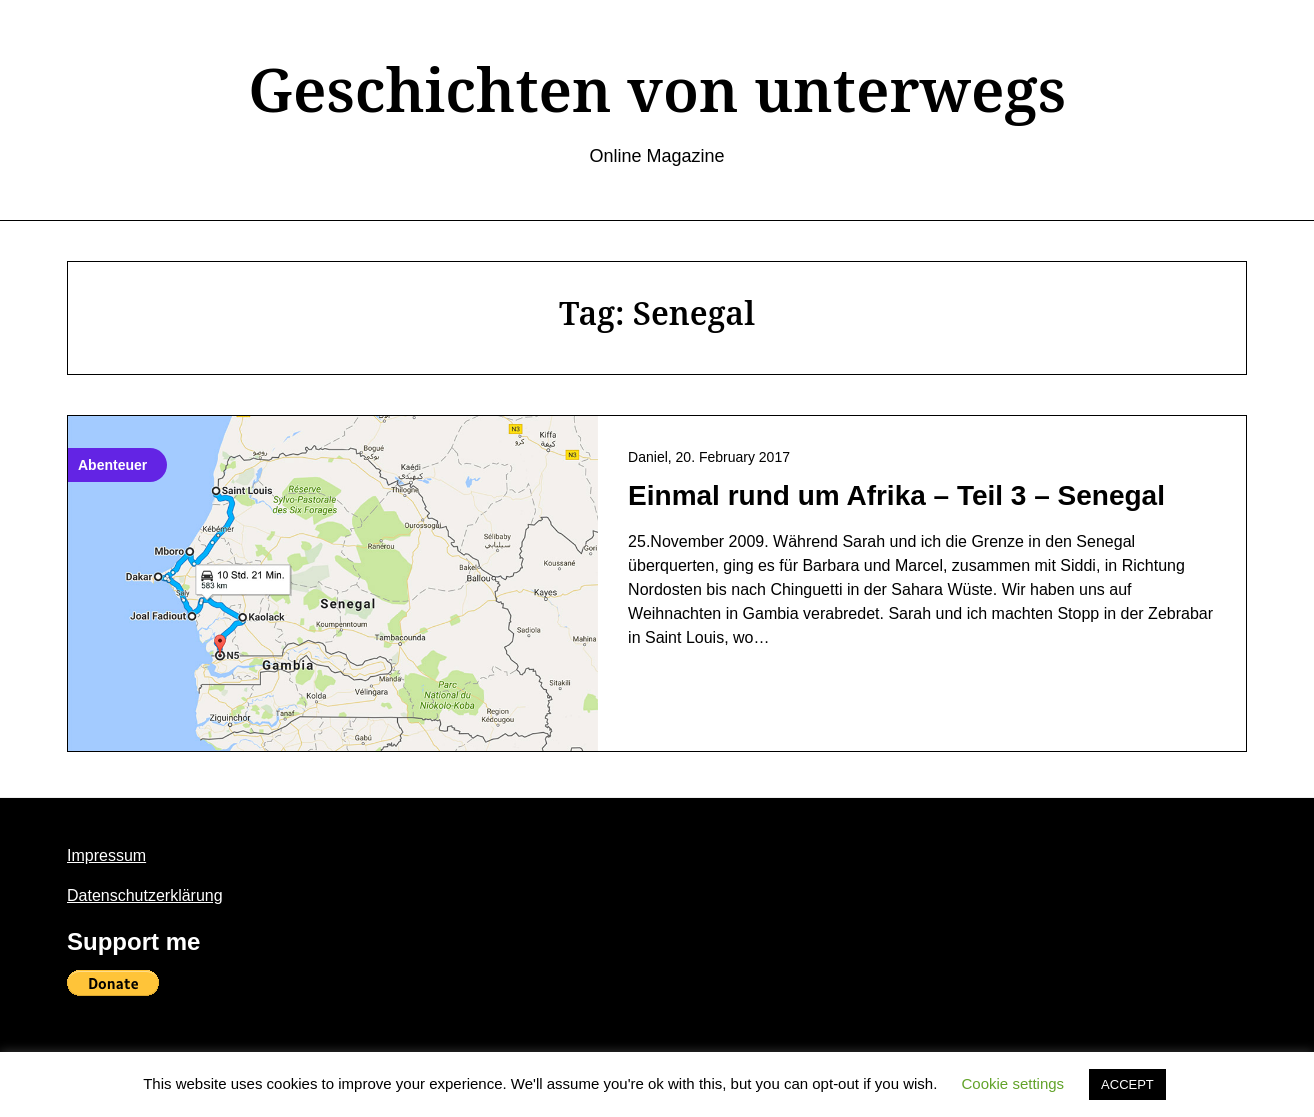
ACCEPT (1127, 1084)
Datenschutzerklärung (145, 895)
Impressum (106, 855)
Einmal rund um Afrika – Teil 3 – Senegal (896, 495)
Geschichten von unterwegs (657, 89)
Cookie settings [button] (1013, 1083)
